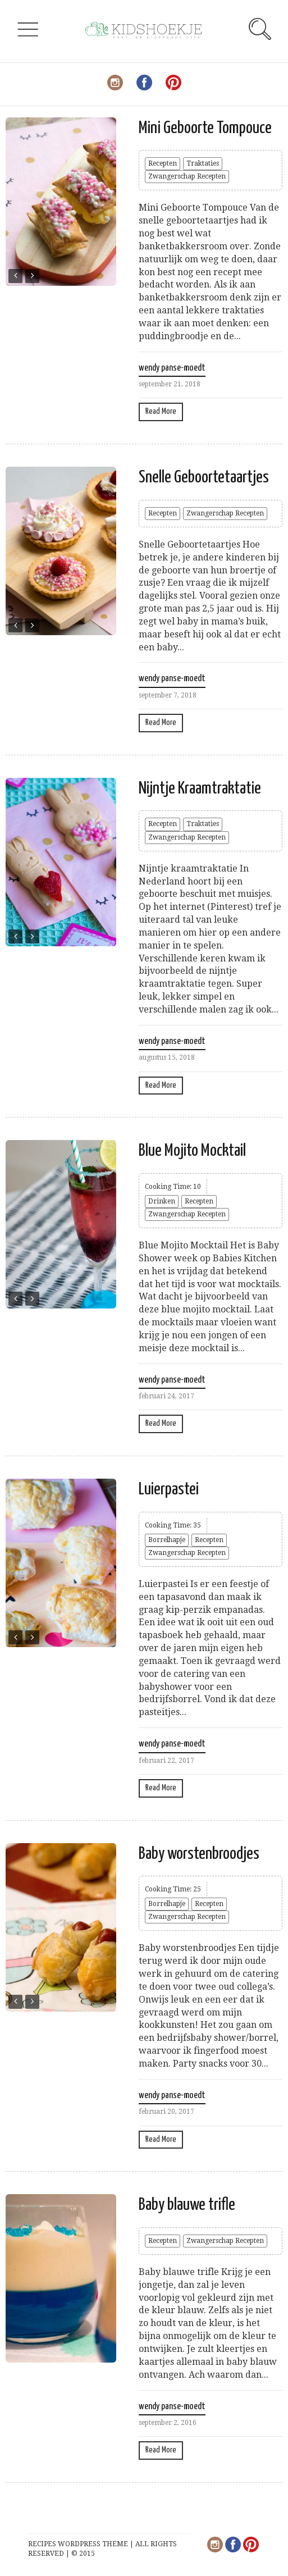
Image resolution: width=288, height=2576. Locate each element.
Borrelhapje (166, 1540)
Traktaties (202, 163)
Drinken (161, 1201)
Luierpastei (169, 1489)
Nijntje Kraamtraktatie (200, 788)
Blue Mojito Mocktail (192, 1150)
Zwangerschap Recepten (187, 176)
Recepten (162, 163)
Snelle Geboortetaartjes (204, 477)
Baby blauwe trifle (187, 2204)
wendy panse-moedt (172, 368)
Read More (160, 411)
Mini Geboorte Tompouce (205, 128)
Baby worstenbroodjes (199, 1853)
